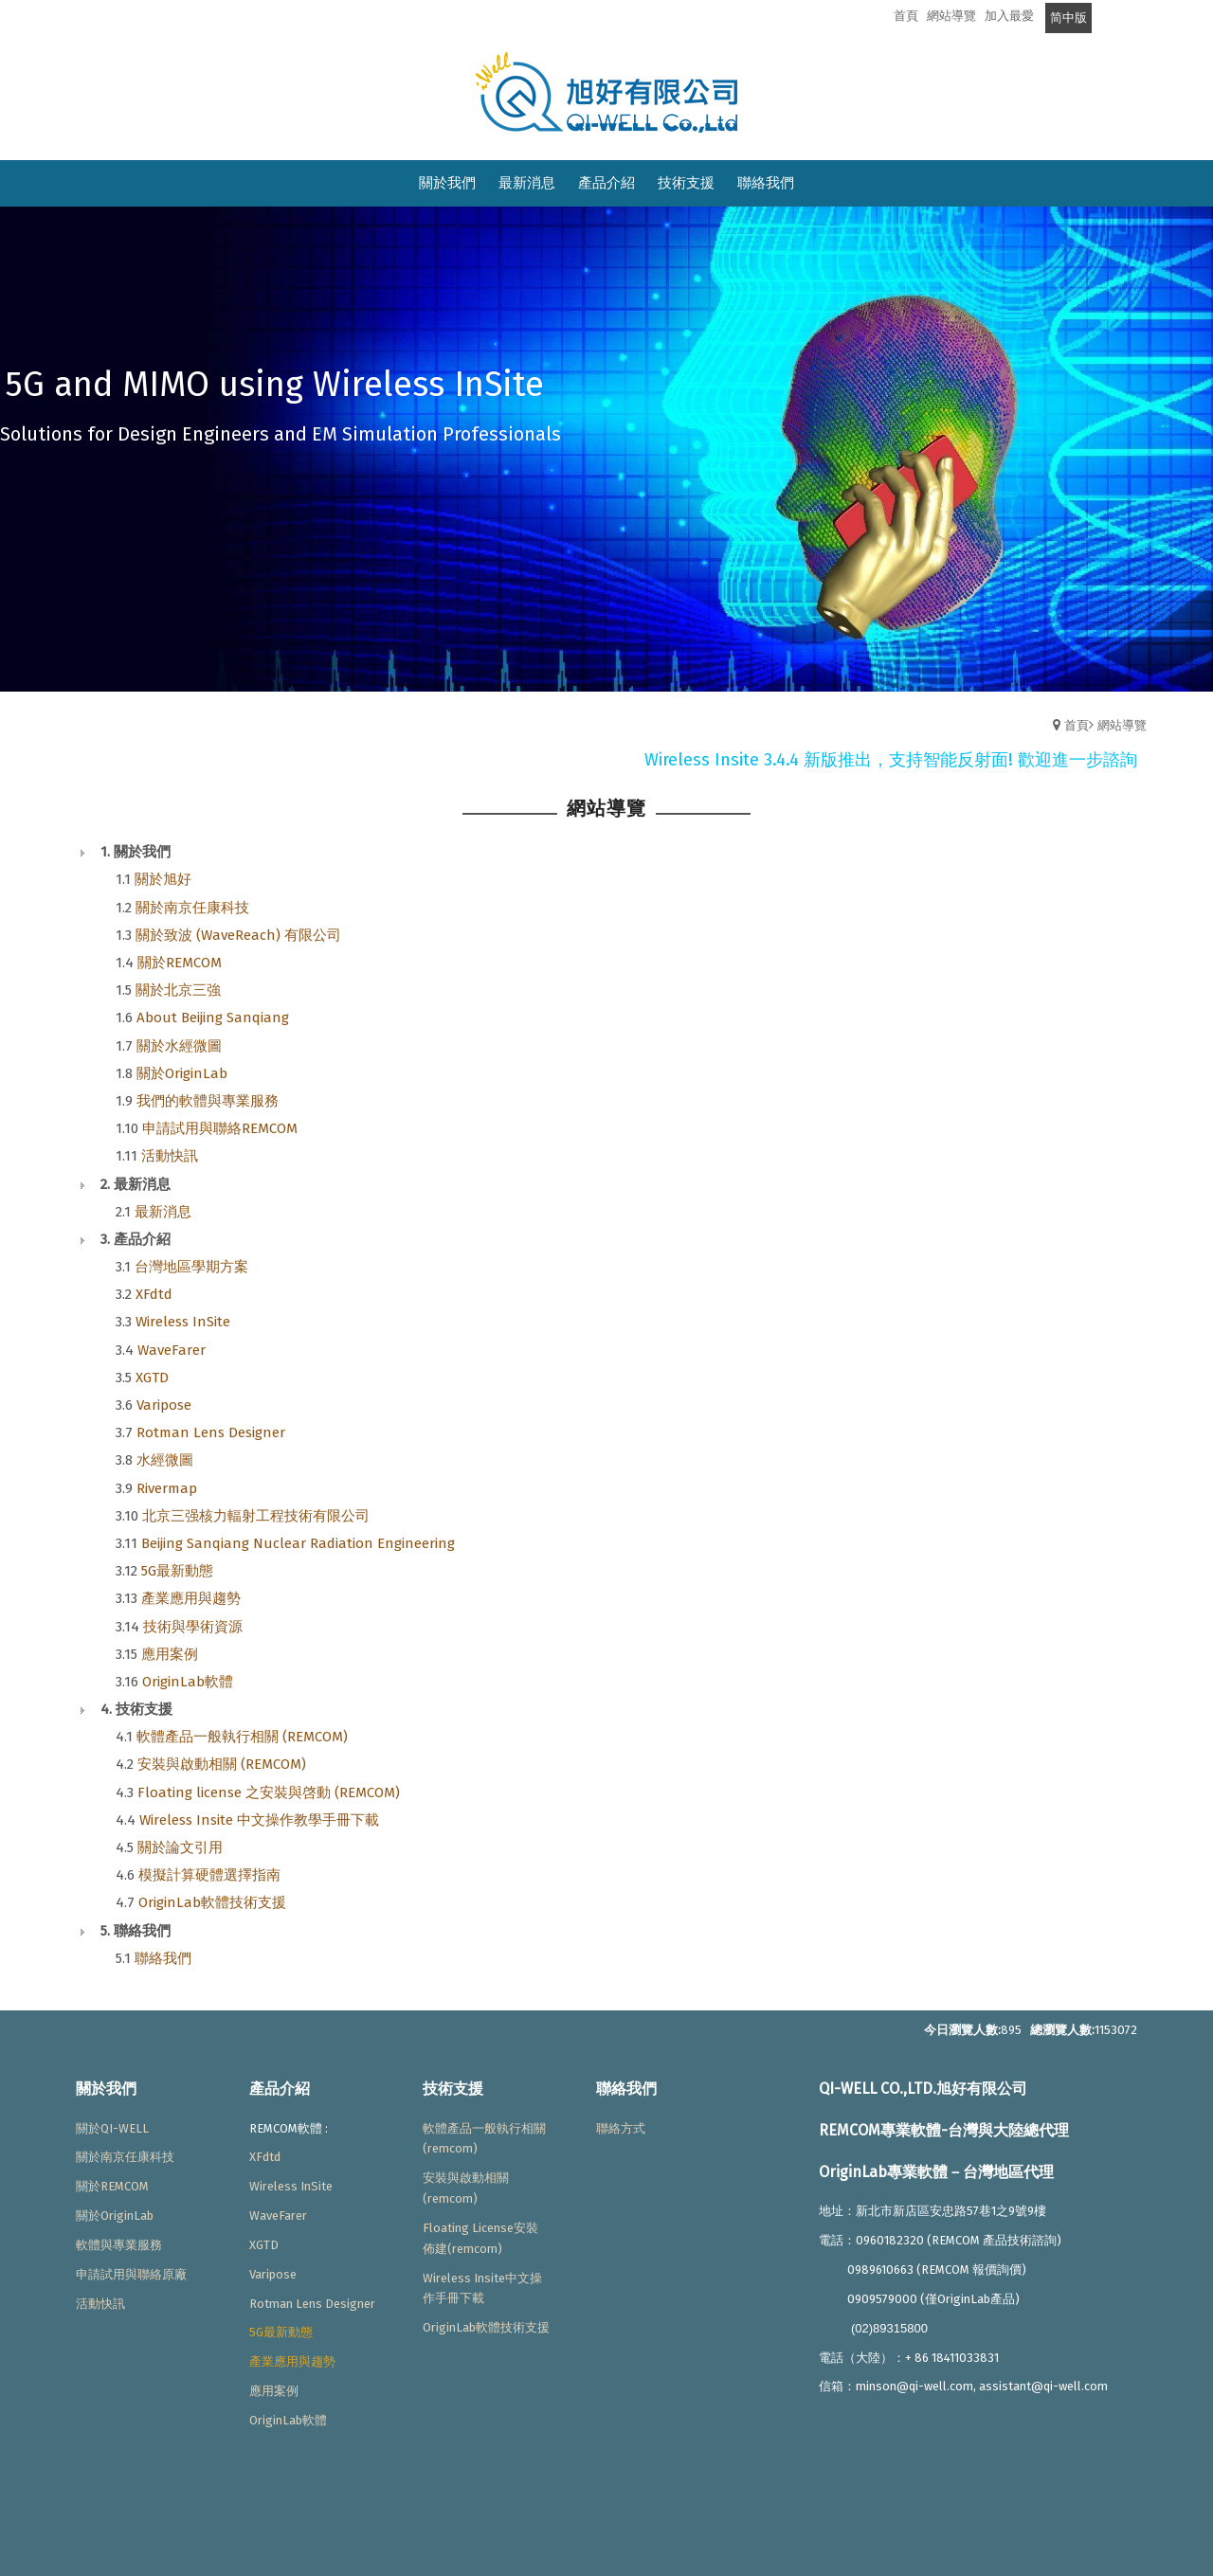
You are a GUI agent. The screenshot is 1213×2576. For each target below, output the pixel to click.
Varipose (163, 1405)
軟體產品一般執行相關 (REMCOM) (242, 1736)
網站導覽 (1122, 725)
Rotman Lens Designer (210, 1432)
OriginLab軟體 (187, 1681)
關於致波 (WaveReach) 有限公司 (238, 935)
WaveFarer (171, 1350)
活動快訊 (169, 1155)
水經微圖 (164, 1459)
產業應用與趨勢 (191, 1598)
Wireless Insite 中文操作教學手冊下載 (259, 1819)
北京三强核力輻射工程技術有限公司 (256, 1515)
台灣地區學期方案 (191, 1266)
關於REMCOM (179, 962)
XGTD (152, 1377)
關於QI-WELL (112, 2128)
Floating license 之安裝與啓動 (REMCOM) (268, 1792)
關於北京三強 (178, 990)
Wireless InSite (183, 1321)
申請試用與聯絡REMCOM (220, 1128)
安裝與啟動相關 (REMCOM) (221, 1764)
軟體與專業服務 (119, 2245)
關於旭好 (163, 879)
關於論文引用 (180, 1847)
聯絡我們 (163, 1958)
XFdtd (154, 1294)
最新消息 (163, 1211)
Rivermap (166, 1488)
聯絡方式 (620, 2128)
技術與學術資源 (193, 1626)
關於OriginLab (181, 1073)
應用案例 (169, 1654)
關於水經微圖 (179, 1045)
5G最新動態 (177, 1570)
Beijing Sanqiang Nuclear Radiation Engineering (298, 1543)
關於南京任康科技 (192, 907)
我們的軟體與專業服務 (207, 1100)
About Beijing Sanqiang (212, 1017)
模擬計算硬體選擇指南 (209, 1874)
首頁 (1076, 725)
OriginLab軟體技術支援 (212, 1902)
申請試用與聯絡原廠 (131, 2274)
